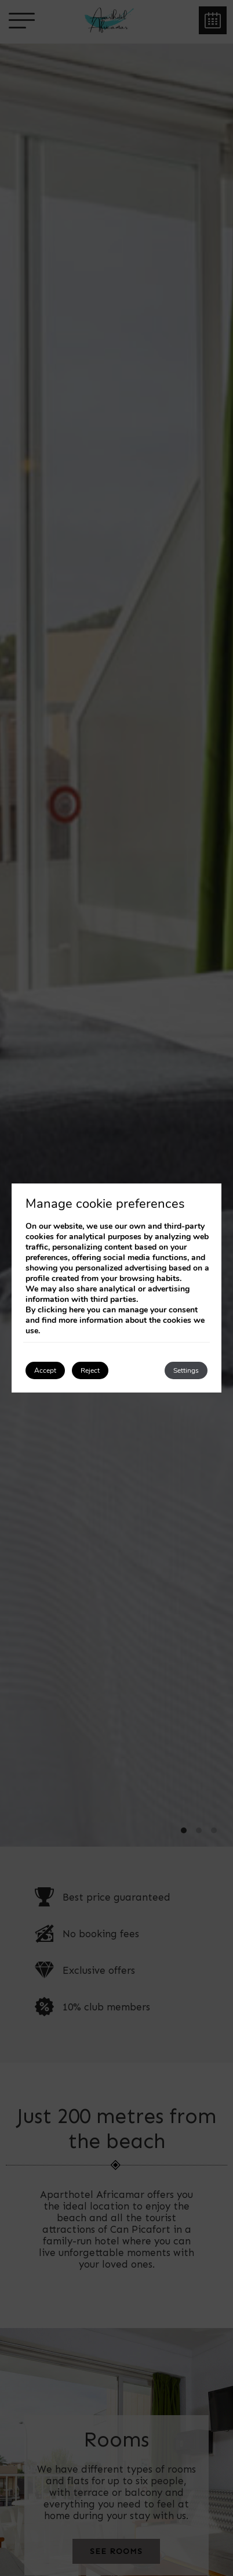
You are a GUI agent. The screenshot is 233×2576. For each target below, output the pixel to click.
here (77, 1309)
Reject (90, 1370)
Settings (186, 1370)
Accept (45, 1370)
